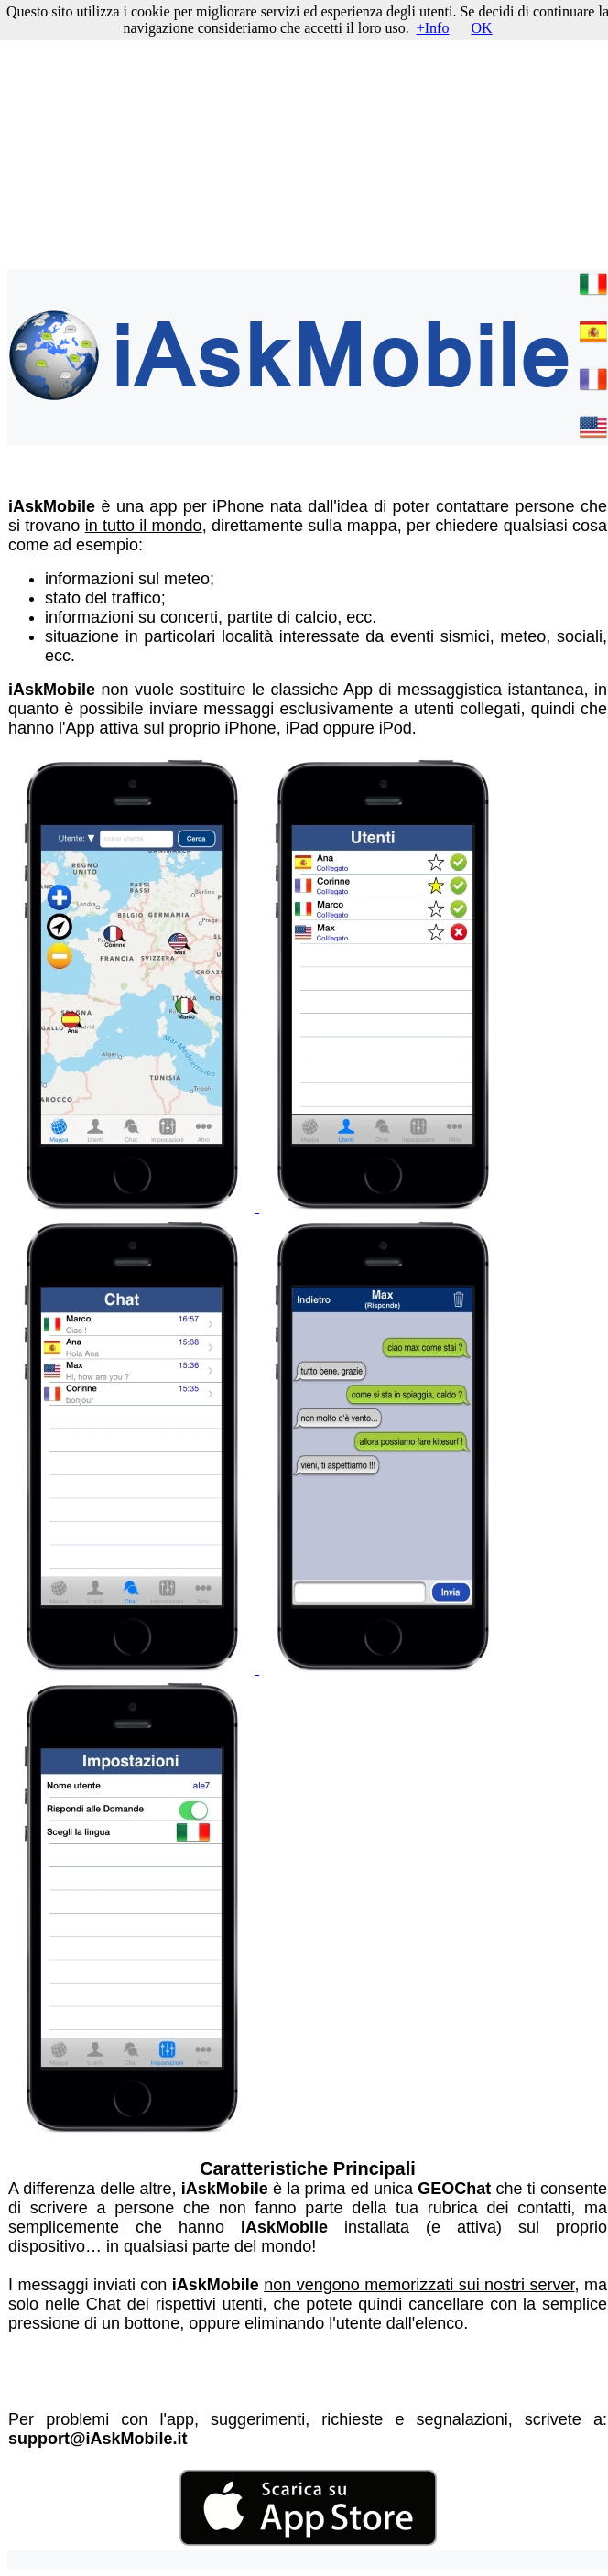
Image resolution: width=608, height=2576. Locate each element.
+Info (433, 28)
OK (481, 28)
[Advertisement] (308, 136)
